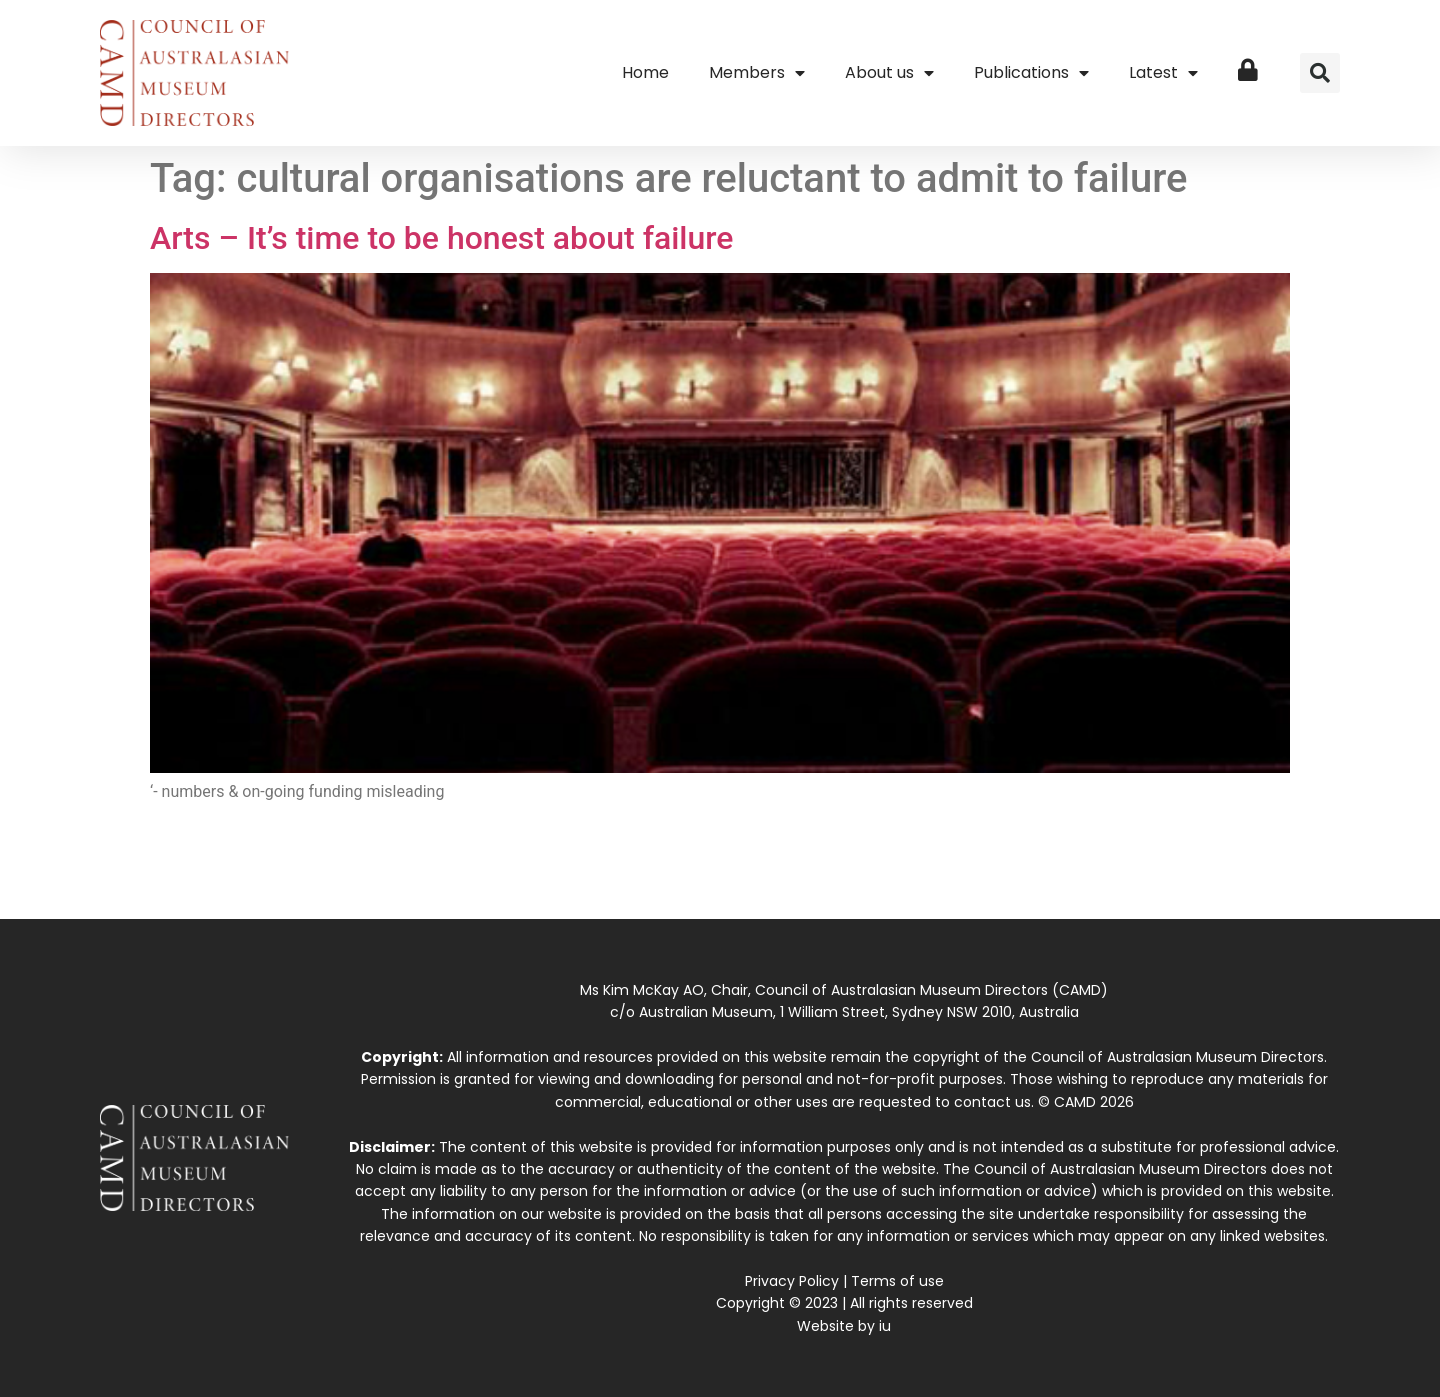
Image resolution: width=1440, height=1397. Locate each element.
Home (645, 72)
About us (889, 73)
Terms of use (897, 1281)
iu (885, 1326)
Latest (1163, 73)
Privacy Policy (792, 1281)
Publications (1031, 73)
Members (757, 73)
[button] (1320, 73)
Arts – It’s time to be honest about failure (441, 238)
